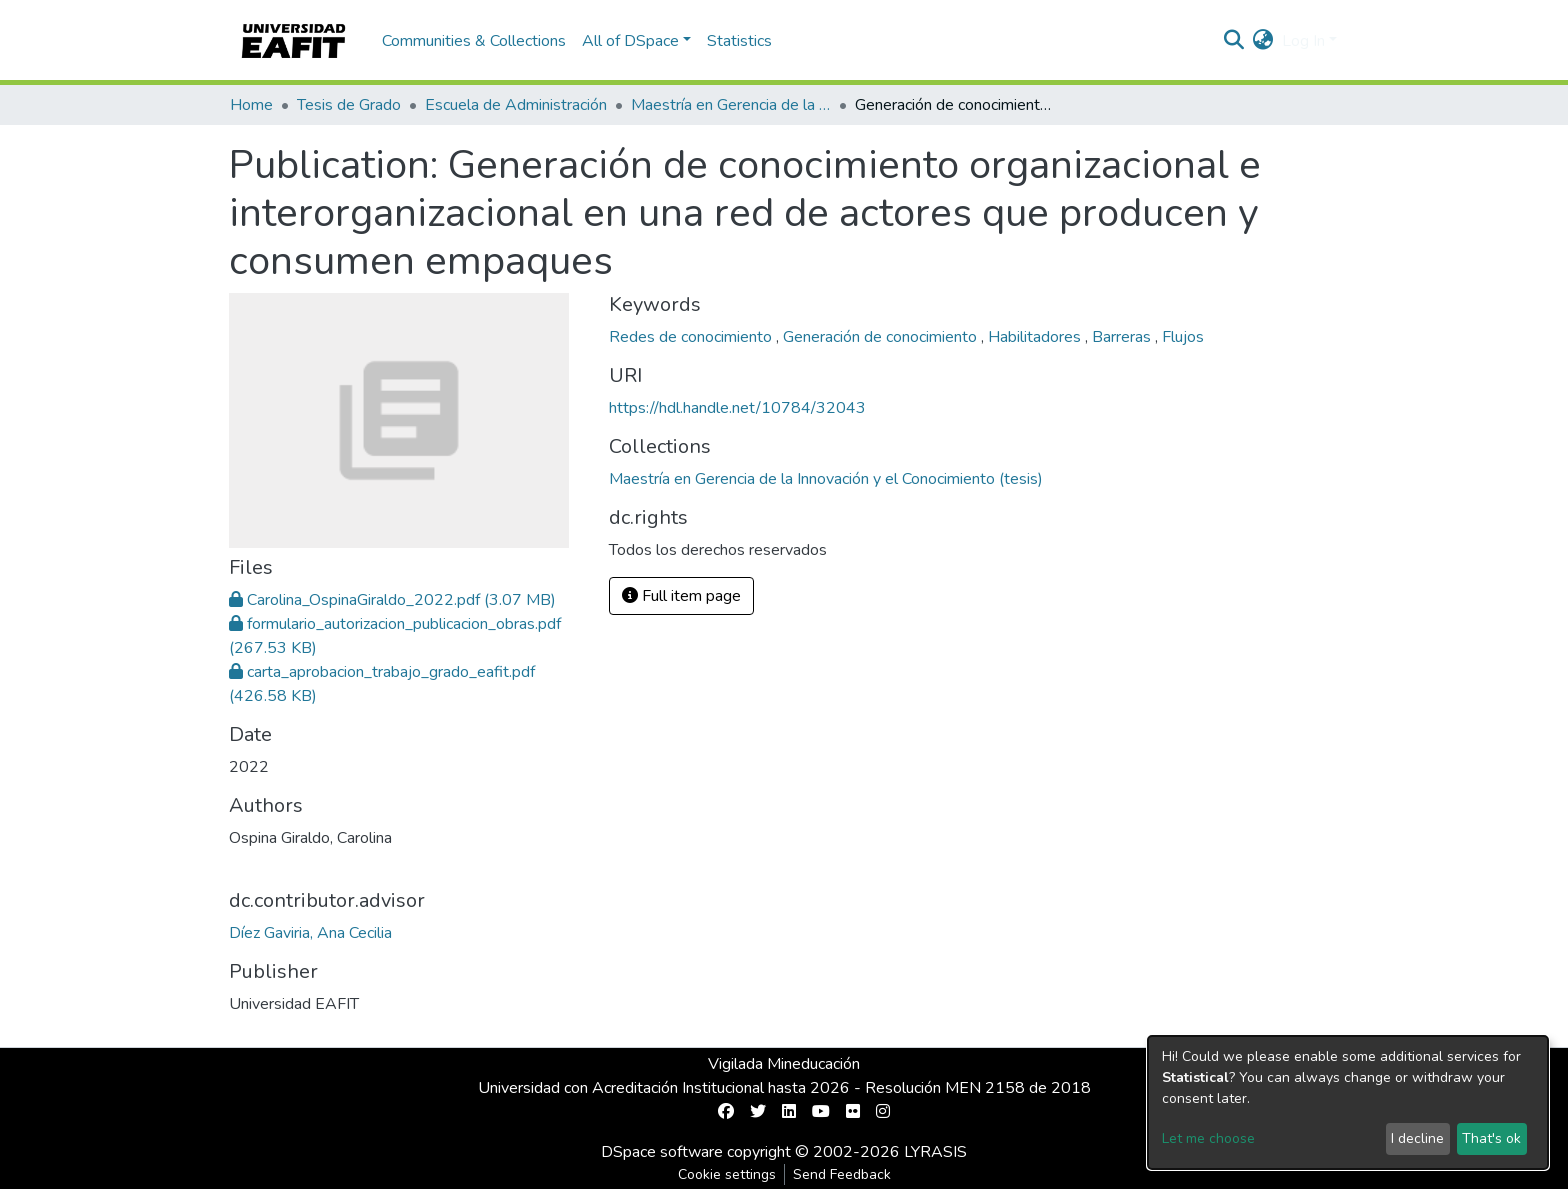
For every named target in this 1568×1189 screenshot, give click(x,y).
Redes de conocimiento (692, 337)
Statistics (739, 41)
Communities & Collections (474, 41)
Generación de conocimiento (882, 337)
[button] (1263, 41)
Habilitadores (1036, 337)
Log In (1303, 41)
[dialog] (1348, 1102)
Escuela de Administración (516, 105)
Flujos (1183, 337)
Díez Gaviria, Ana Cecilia (310, 933)
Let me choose (1208, 1138)
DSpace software (662, 1152)
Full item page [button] (681, 596)
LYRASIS (935, 1152)
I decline (1417, 1138)
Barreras (1123, 337)
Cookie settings (727, 1174)
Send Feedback (842, 1174)
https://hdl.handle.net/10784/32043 (737, 408)
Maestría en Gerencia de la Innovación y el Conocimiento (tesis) (731, 105)
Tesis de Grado (349, 105)
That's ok (1491, 1138)
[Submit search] (1234, 41)
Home (251, 105)
